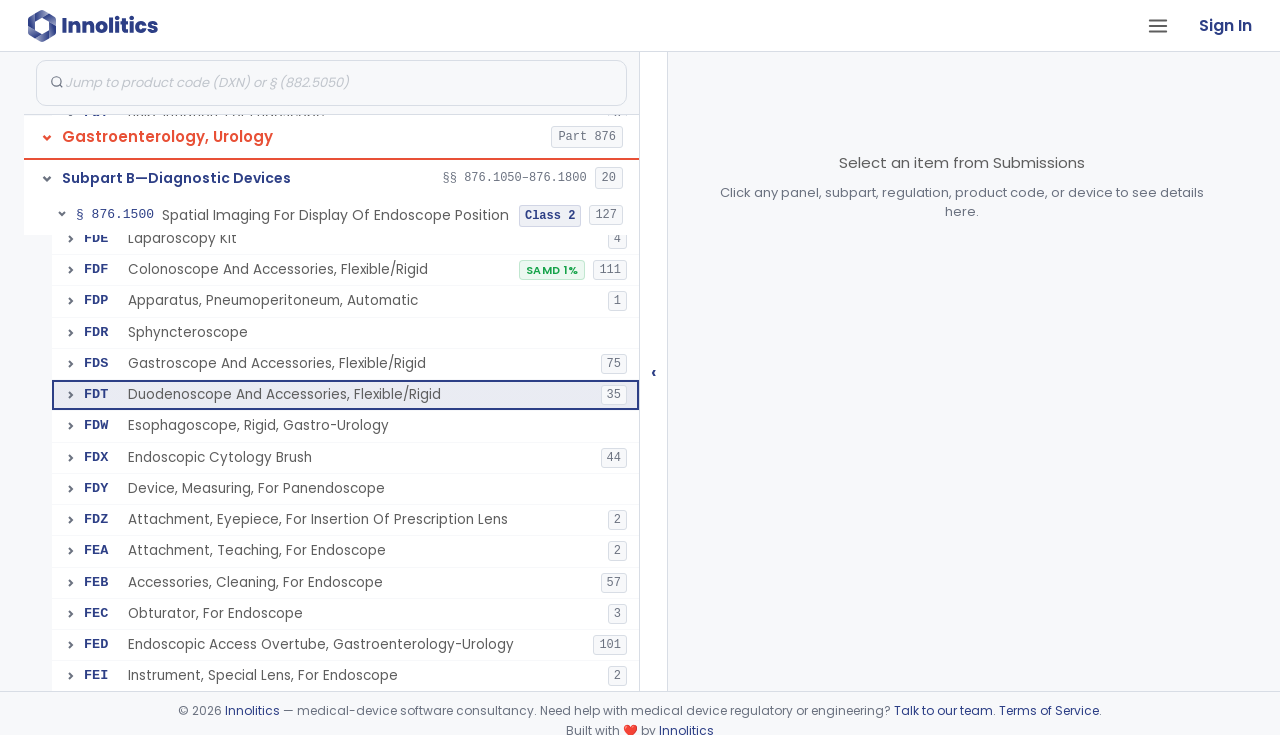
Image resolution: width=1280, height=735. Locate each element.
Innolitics (252, 710)
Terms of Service (1049, 710)
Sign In (1225, 25)
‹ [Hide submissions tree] (654, 371)
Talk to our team (943, 710)
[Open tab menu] (1158, 26)
